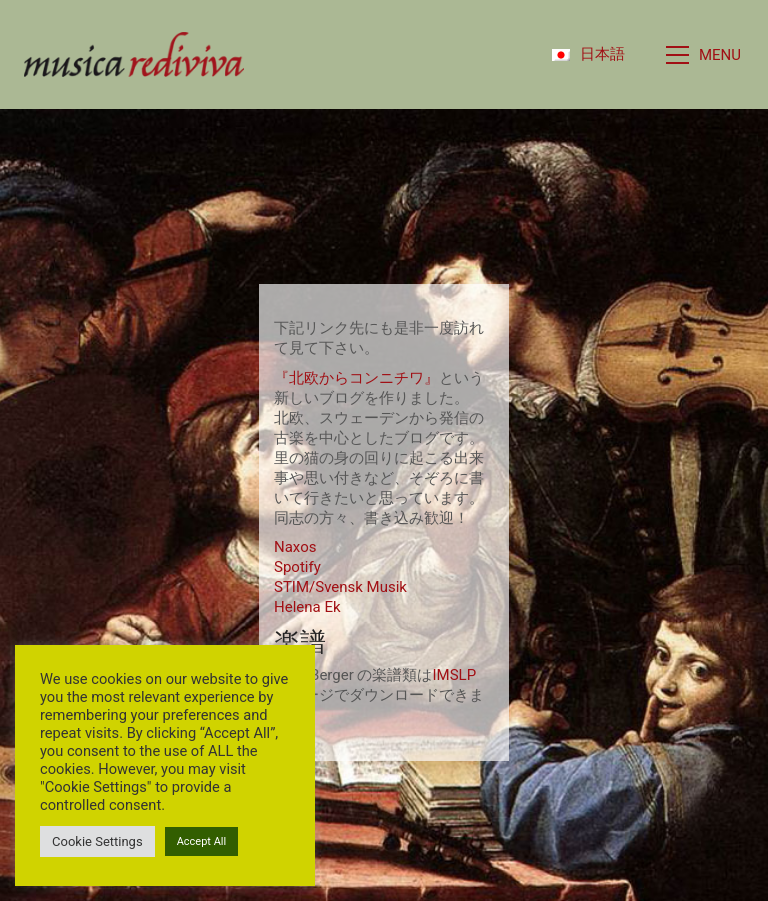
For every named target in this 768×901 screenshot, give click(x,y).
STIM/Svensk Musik (340, 587)
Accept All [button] (202, 841)
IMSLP (454, 675)
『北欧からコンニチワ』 (356, 378)
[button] (705, 55)
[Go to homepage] (134, 54)
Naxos (295, 547)
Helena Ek (307, 607)
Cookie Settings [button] (97, 841)
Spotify (297, 567)
